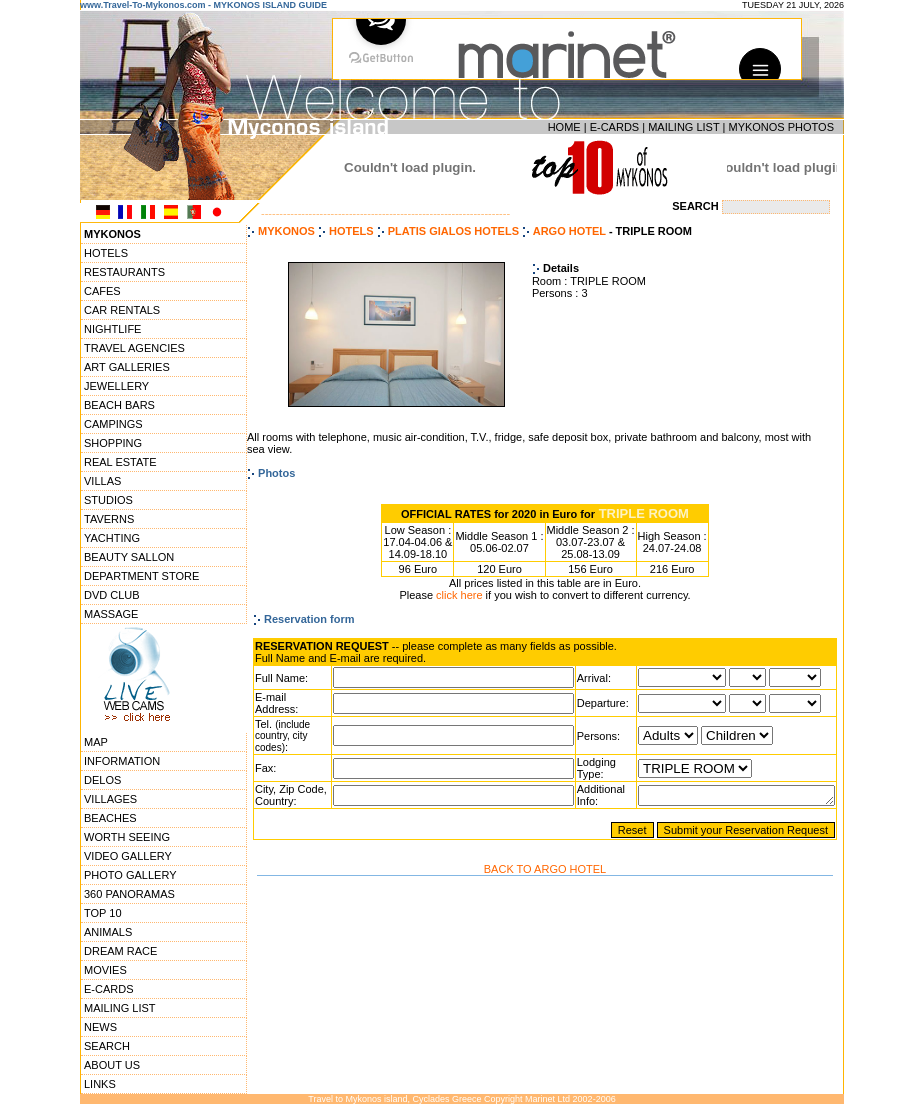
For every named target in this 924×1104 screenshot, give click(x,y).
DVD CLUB (112, 595)
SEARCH (107, 1046)
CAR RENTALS (122, 310)
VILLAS (102, 481)
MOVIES (105, 970)
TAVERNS (109, 519)
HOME (564, 127)
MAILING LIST (683, 127)
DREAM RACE (120, 951)
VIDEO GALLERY (128, 856)
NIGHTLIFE (112, 329)
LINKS (100, 1084)
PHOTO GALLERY (130, 875)
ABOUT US (112, 1065)
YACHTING (112, 538)
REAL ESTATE (120, 462)
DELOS (102, 780)
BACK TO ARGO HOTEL (545, 881)
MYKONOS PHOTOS (781, 127)
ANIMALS (108, 932)
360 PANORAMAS (129, 894)
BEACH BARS (119, 405)
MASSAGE (111, 614)
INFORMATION (122, 761)
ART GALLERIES (127, 367)
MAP (96, 742)
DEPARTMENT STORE (141, 576)
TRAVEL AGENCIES (134, 348)
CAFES (102, 291)
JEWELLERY (116, 386)
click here (459, 595)
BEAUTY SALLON (129, 557)
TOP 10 (103, 913)
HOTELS (106, 253)
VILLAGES (110, 799)
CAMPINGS (113, 424)
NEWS (100, 1027)
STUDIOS (108, 500)
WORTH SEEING (127, 837)
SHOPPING (113, 443)
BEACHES (110, 818)
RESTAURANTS (124, 272)
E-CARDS (615, 127)
